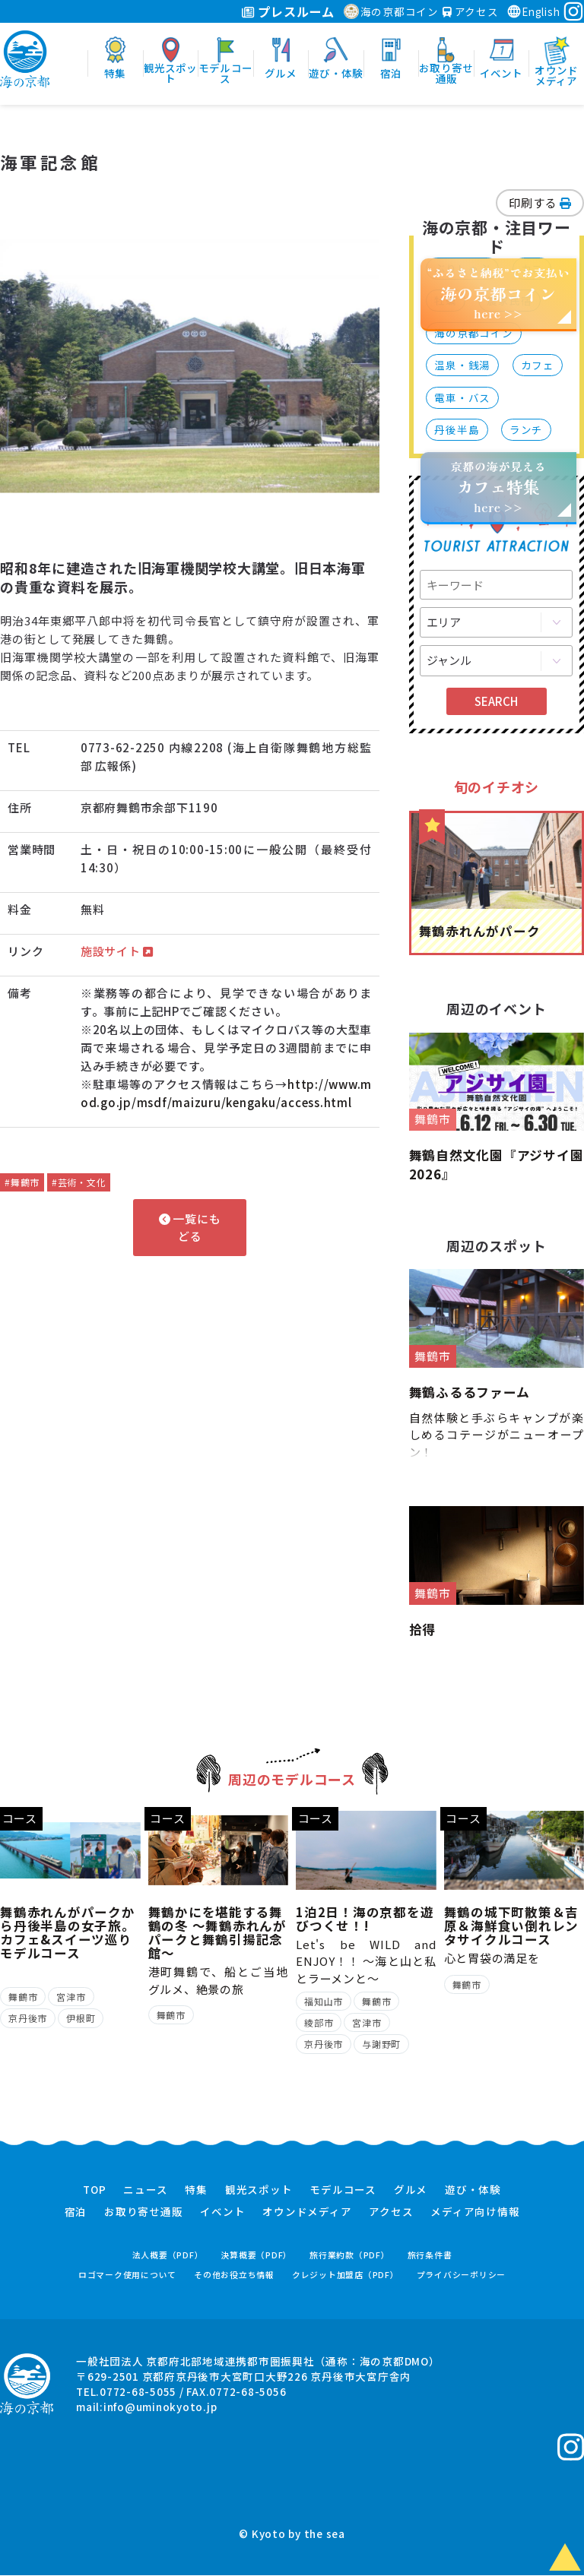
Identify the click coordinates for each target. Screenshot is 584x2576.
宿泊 (76, 2212)
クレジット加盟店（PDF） (345, 2275)
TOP (94, 2190)
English (533, 11)
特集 (196, 2190)
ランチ (526, 429)
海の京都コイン (391, 11)
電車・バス (462, 397)
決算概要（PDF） (256, 2256)
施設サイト (117, 951)
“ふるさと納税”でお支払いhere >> (498, 292)
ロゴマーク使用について (127, 2275)
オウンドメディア (306, 2212)
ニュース (145, 2190)
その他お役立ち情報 (234, 2275)
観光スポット (259, 2190)
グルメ (410, 2190)
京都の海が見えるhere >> (498, 486)
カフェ (537, 364)
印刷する (540, 202)
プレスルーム (288, 11)
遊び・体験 (473, 2190)
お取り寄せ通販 (143, 2212)
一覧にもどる (190, 1227)
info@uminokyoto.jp (160, 2407)
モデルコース (342, 2190)
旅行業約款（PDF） (349, 2256)
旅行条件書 (430, 2256)
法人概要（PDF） (168, 2256)
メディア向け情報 (474, 2212)
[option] (190, 366)
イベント (222, 2212)
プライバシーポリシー (461, 2275)
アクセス (471, 11)
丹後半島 (456, 429)
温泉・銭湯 (462, 364)
